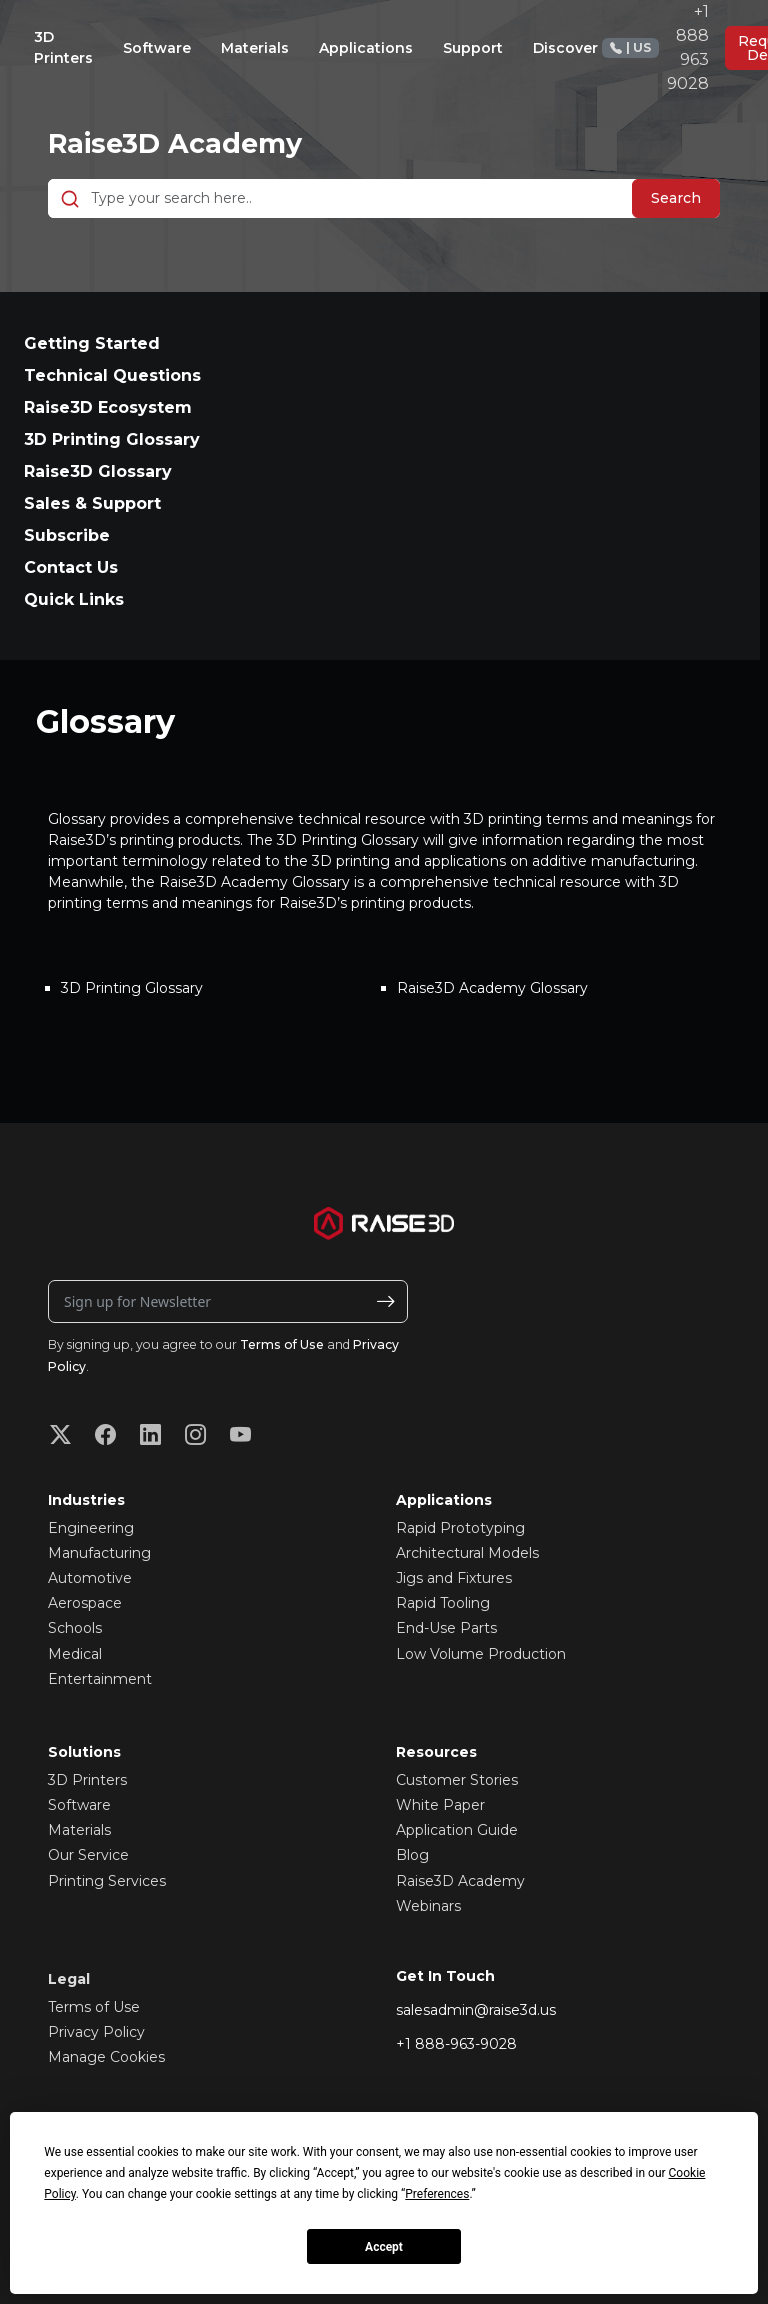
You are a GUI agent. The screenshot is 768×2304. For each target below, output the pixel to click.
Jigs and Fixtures (454, 1578)
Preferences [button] (437, 2194)
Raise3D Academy (179, 143)
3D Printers (87, 1780)
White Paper (440, 1805)
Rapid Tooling (443, 1603)
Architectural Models (467, 1553)
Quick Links (74, 599)
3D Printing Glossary (112, 439)
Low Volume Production (481, 1654)
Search (676, 198)
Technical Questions (112, 375)
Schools (75, 1628)
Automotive (90, 1578)
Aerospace (85, 1603)
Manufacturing (99, 1553)
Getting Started (92, 343)
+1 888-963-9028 (456, 2044)
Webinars (428, 1906)
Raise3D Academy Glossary (492, 988)
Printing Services (107, 1881)
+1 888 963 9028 (655, 47)
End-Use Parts (446, 1628)
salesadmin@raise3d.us (476, 2010)
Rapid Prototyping (460, 1528)
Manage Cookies (106, 2057)
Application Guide (457, 1830)
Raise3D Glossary (98, 471)
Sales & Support (92, 503)
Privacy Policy (96, 2032)
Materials (79, 1830)
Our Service (88, 1855)
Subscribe (67, 535)
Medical (75, 1654)
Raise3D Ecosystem (108, 407)
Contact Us (71, 567)
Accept (384, 2247)
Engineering (91, 1528)
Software (79, 1805)
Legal (69, 1979)
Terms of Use (282, 1344)
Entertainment (100, 1679)
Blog (412, 1855)
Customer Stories (457, 1780)
